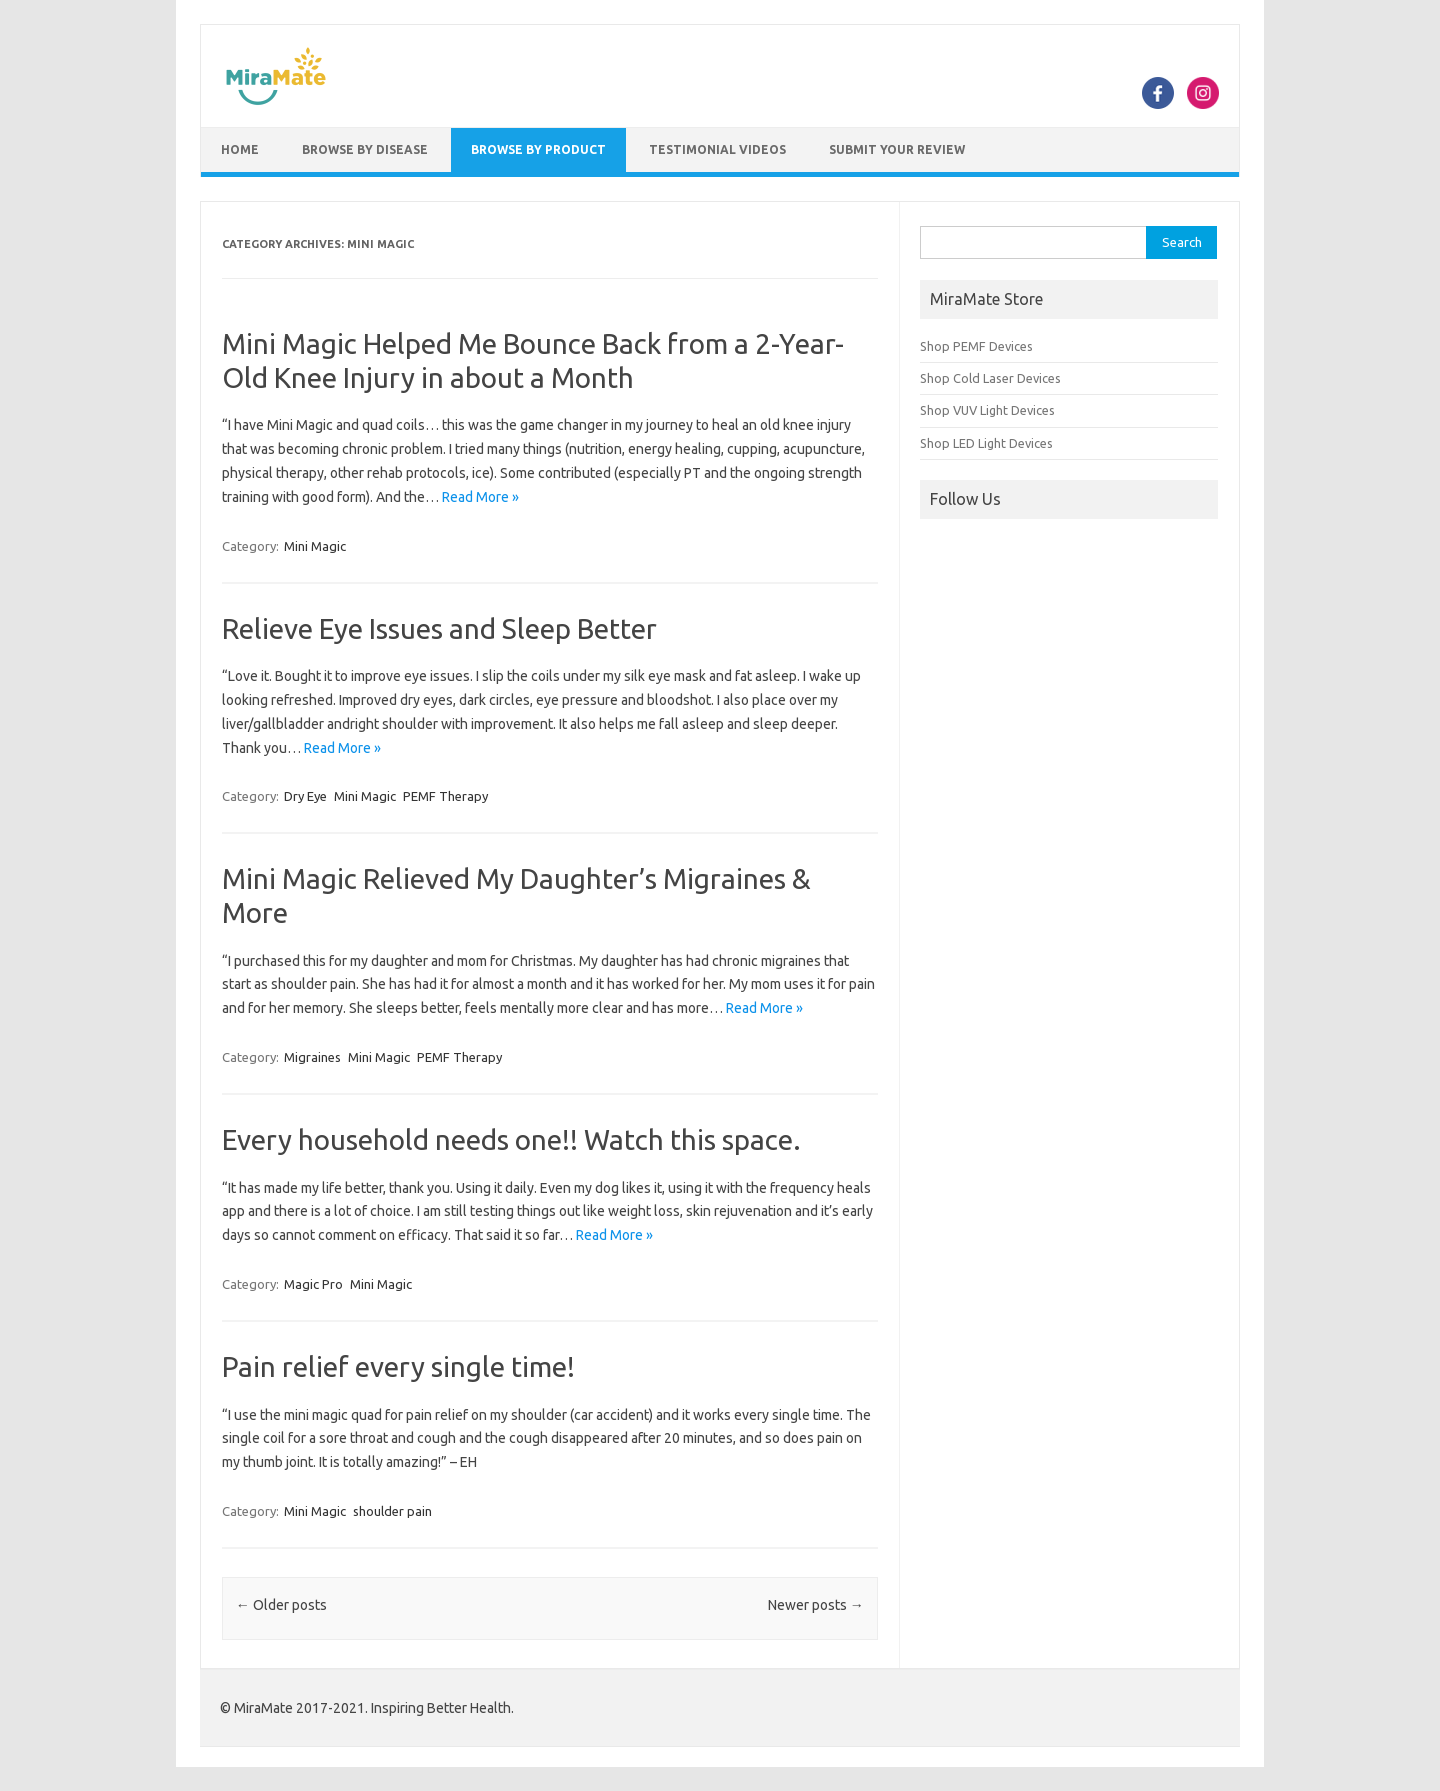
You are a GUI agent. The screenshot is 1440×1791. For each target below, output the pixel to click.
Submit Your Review (897, 149)
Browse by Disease (365, 149)
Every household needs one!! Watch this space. (511, 1139)
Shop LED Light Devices (986, 443)
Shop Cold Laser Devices (990, 378)
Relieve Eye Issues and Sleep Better (439, 628)
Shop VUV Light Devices (987, 410)
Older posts (281, 1605)
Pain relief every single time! (398, 1366)
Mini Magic (315, 546)
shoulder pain (392, 1511)
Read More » (480, 497)
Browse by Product (538, 149)
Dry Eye (305, 796)
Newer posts (816, 1605)
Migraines (312, 1057)
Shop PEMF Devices (976, 346)
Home (240, 149)
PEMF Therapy (445, 796)
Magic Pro (313, 1284)
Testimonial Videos (717, 149)
